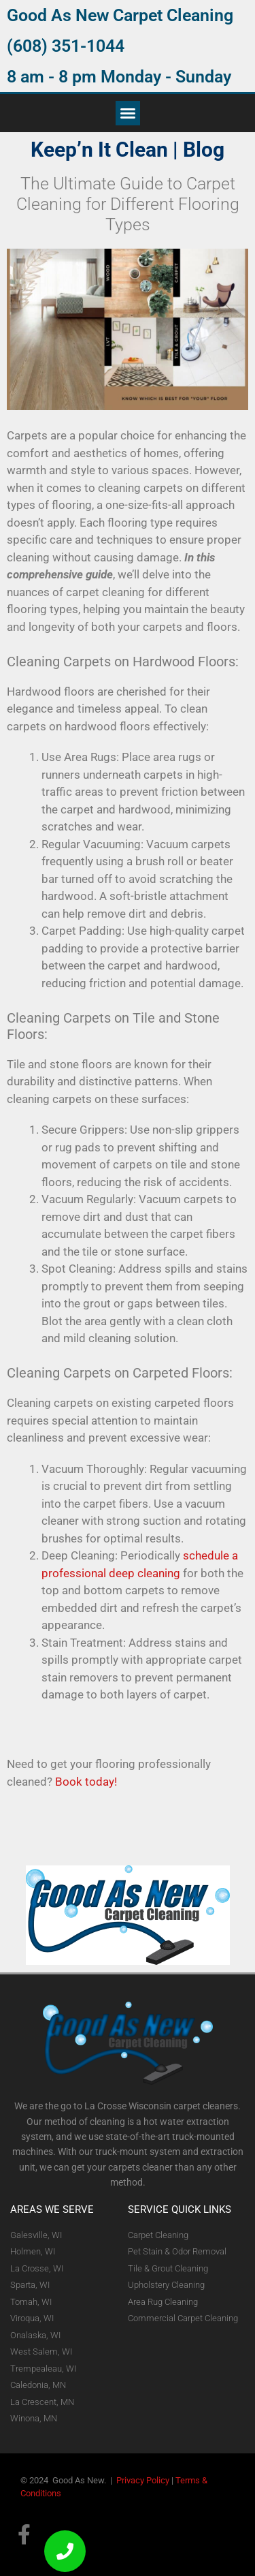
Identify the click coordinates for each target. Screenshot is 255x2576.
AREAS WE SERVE (52, 2209)
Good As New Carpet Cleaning (120, 15)
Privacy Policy (142, 2480)
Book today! (86, 1781)
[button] (128, 113)
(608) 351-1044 (65, 46)
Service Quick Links (179, 2209)
